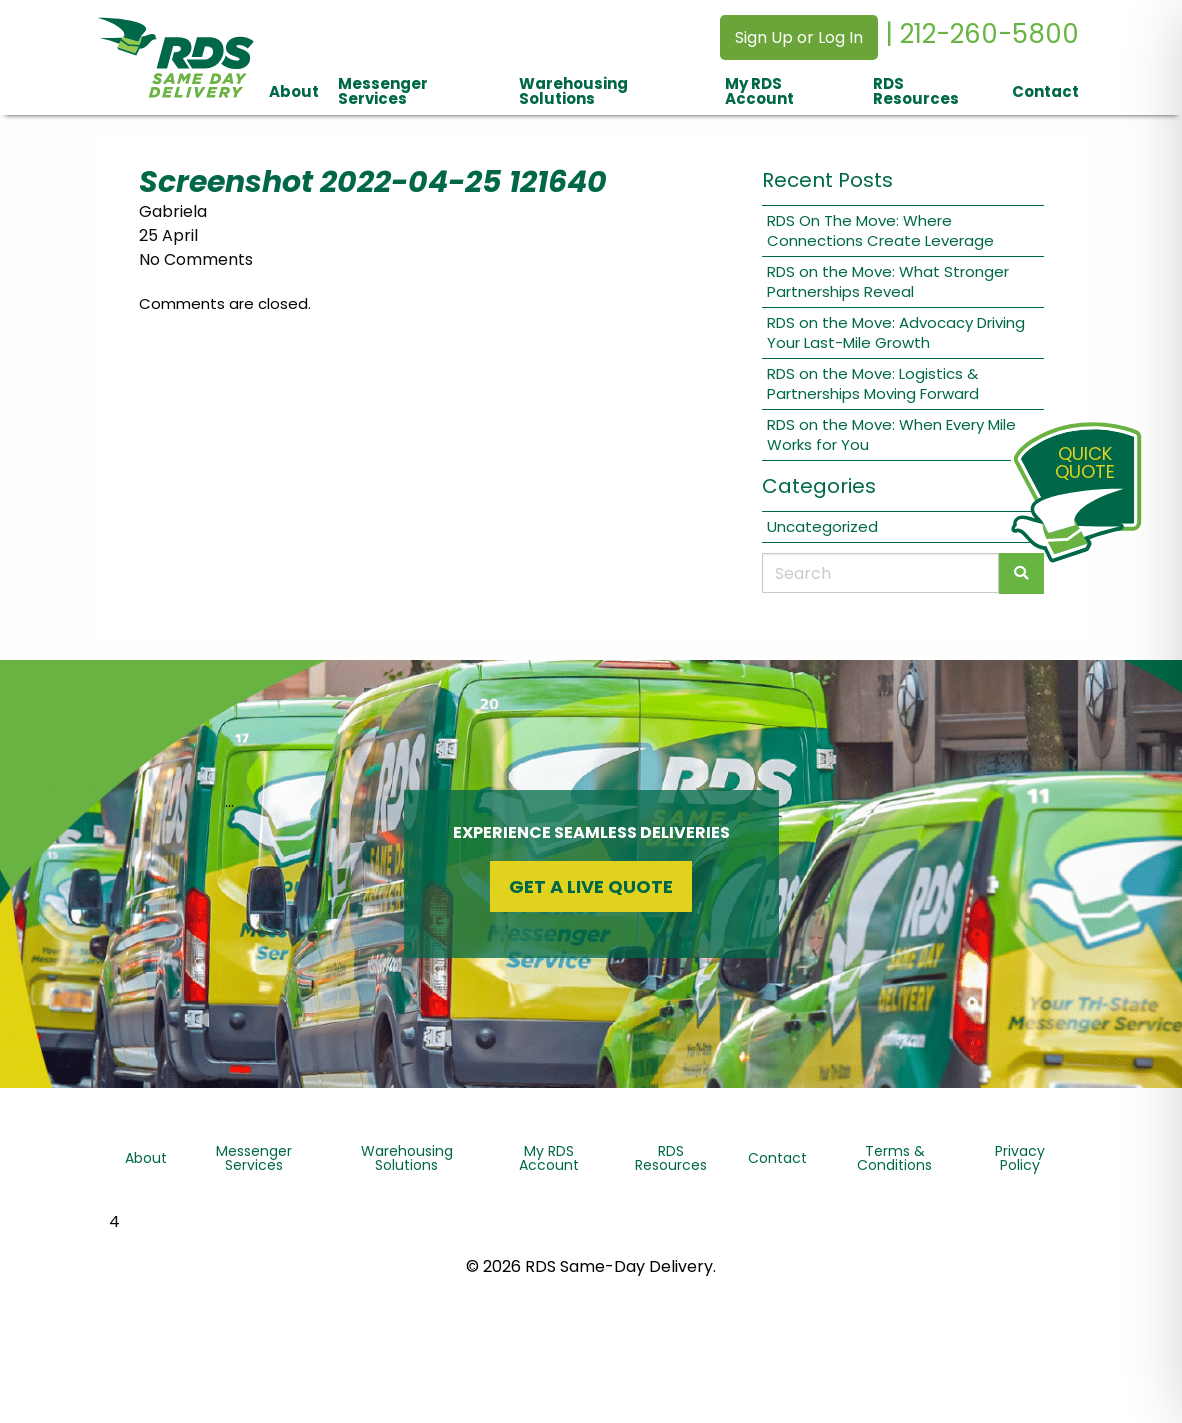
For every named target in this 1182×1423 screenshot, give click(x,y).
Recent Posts (827, 180)
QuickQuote (1085, 462)
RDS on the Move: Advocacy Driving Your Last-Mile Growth (896, 332)
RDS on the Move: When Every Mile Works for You (891, 434)
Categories (819, 486)
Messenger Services (383, 91)
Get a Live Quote (591, 886)
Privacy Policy (1020, 1158)
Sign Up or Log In (799, 37)
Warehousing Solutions (573, 91)
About (294, 91)
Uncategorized (822, 526)
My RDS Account (759, 91)
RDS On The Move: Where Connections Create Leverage (880, 230)
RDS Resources (916, 91)
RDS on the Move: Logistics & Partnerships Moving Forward (873, 383)
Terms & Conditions (894, 1158)
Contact (1045, 91)
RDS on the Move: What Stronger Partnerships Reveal (888, 281)
